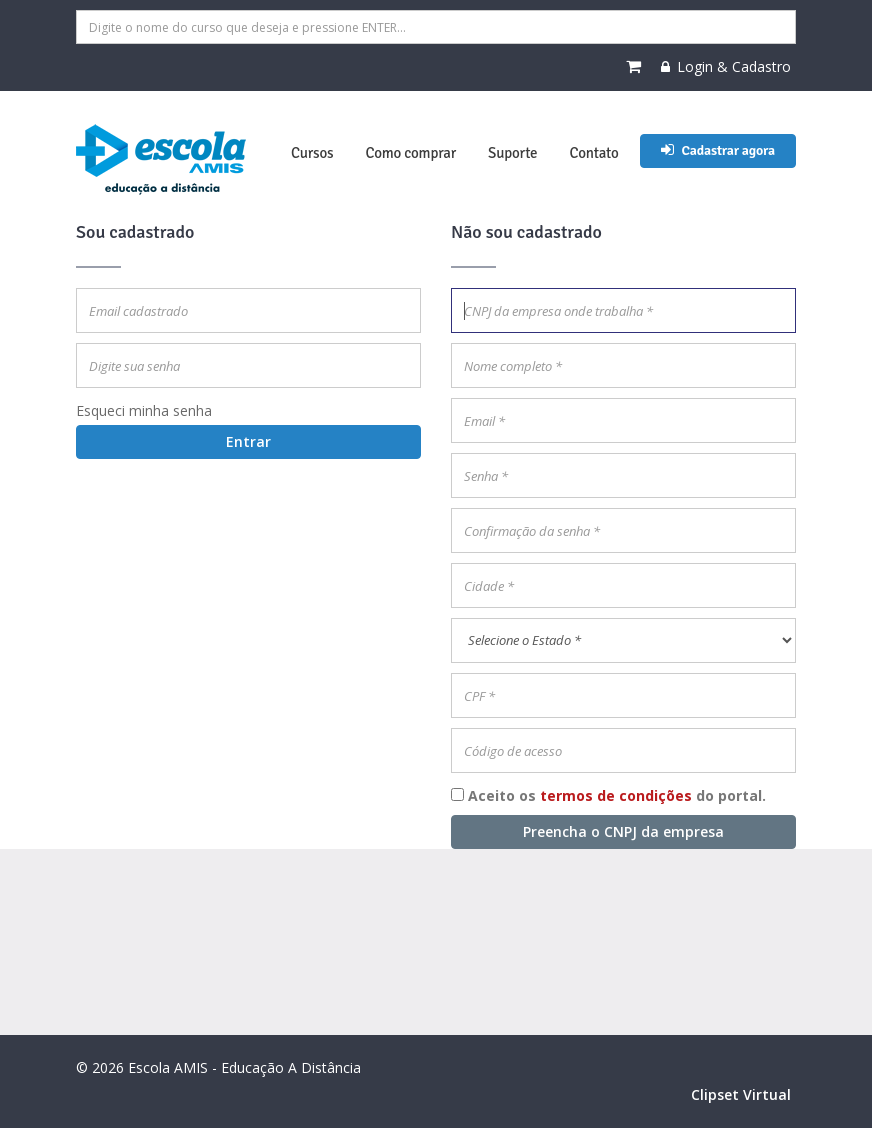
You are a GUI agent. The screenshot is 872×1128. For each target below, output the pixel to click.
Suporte (512, 153)
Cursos (312, 153)
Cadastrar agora (718, 150)
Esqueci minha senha (144, 410)
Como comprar (410, 153)
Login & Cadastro (726, 66)
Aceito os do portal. (617, 795)
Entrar (248, 441)
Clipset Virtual (741, 1094)
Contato (593, 153)
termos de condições (616, 795)
